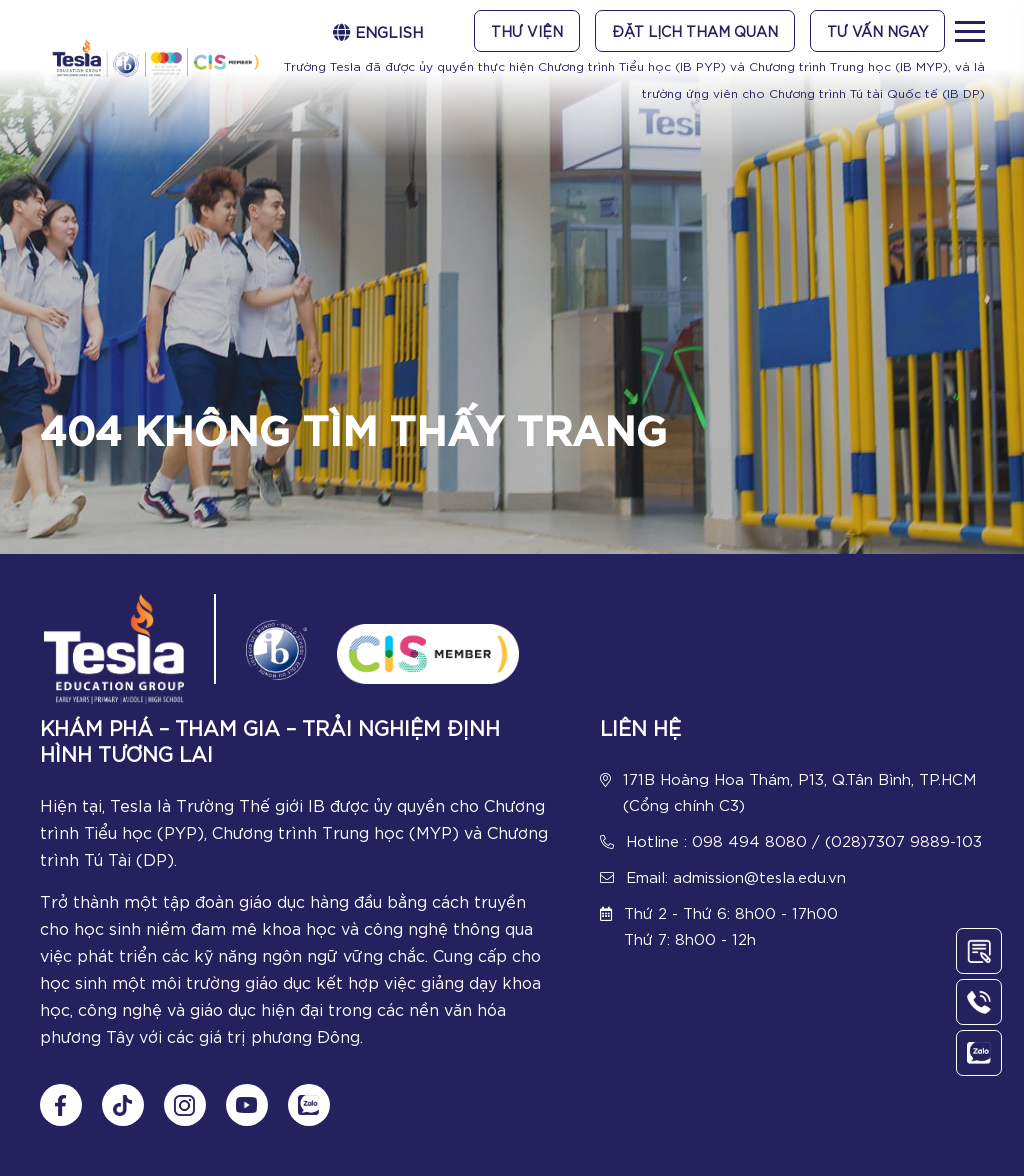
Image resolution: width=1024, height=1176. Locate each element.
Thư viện (527, 31)
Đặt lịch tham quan (695, 31)
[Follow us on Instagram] (185, 1105)
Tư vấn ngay (877, 31)
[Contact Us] (979, 951)
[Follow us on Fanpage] (61, 1105)
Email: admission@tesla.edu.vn (736, 876)
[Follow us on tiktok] (123, 1105)
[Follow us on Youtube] (247, 1105)
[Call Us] (979, 1002)
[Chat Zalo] (309, 1105)
